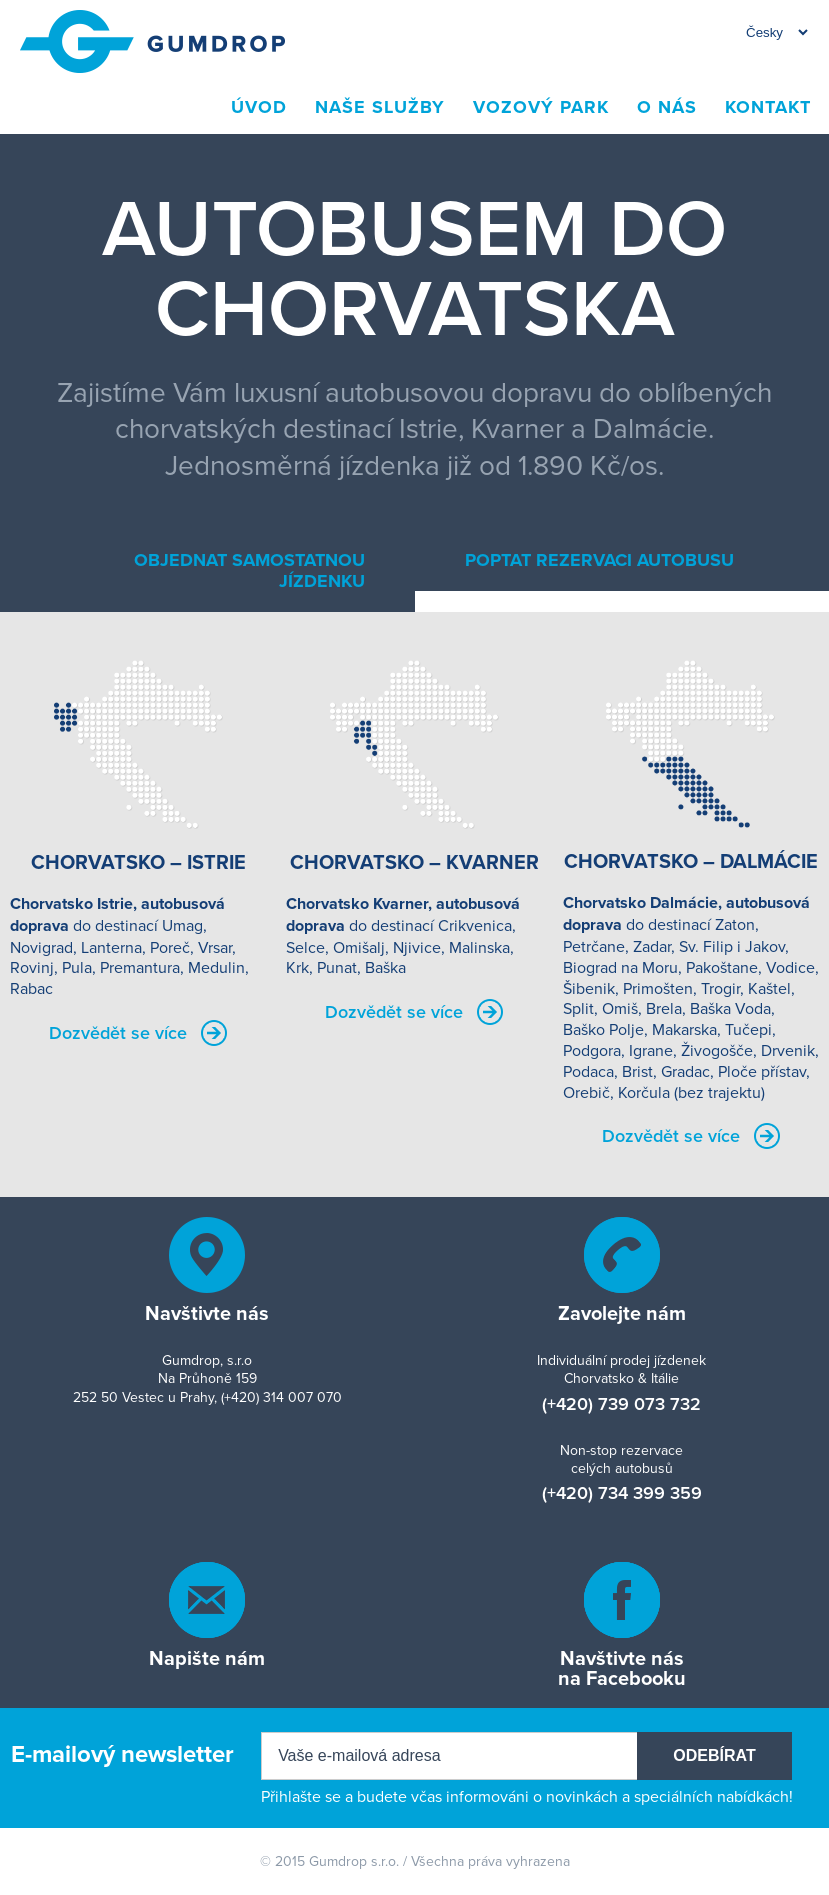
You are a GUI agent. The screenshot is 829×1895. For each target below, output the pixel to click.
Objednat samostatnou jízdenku (249, 570)
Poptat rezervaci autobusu (599, 560)
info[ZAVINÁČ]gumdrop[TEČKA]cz (207, 1600)
